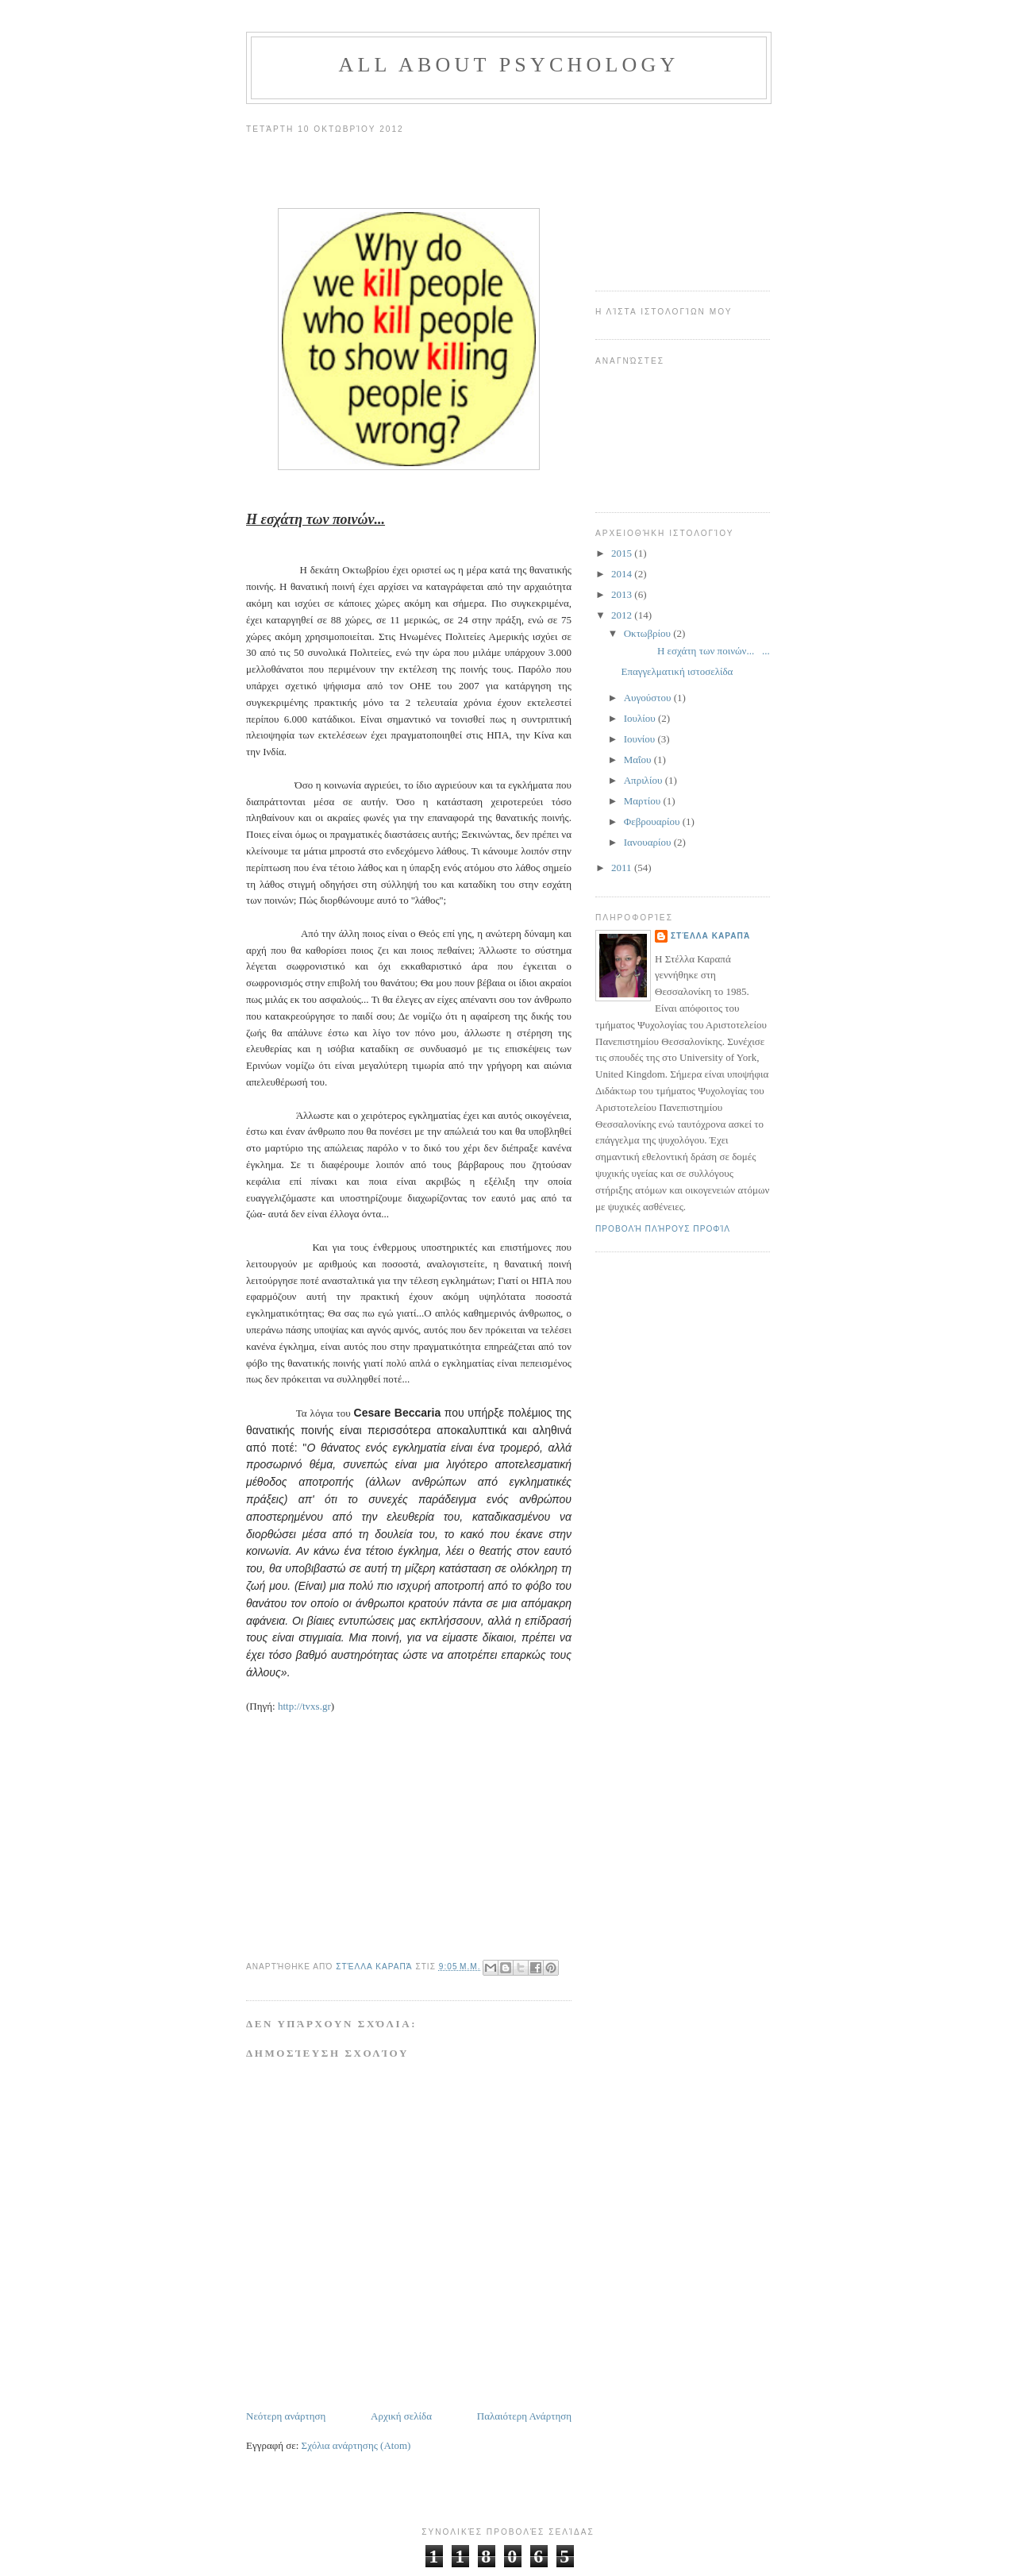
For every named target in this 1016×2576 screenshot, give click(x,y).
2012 (622, 615)
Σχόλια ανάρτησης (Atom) (356, 2445)
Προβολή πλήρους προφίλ (662, 1228)
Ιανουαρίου (649, 842)
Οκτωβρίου (649, 633)
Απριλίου (644, 780)
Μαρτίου (644, 801)
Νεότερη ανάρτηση (285, 2416)
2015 (622, 553)
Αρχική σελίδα (401, 2416)
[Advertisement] (674, 191)
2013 (622, 594)
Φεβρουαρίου (653, 821)
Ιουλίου (641, 718)
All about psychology (508, 64)
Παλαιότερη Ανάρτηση (524, 2416)
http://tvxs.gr (304, 1706)
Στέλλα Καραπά (710, 935)
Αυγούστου (649, 698)
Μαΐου (639, 759)
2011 (622, 867)
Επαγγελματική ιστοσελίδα (677, 671)
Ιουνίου (641, 739)
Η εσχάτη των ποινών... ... (695, 651)
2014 (622, 574)
